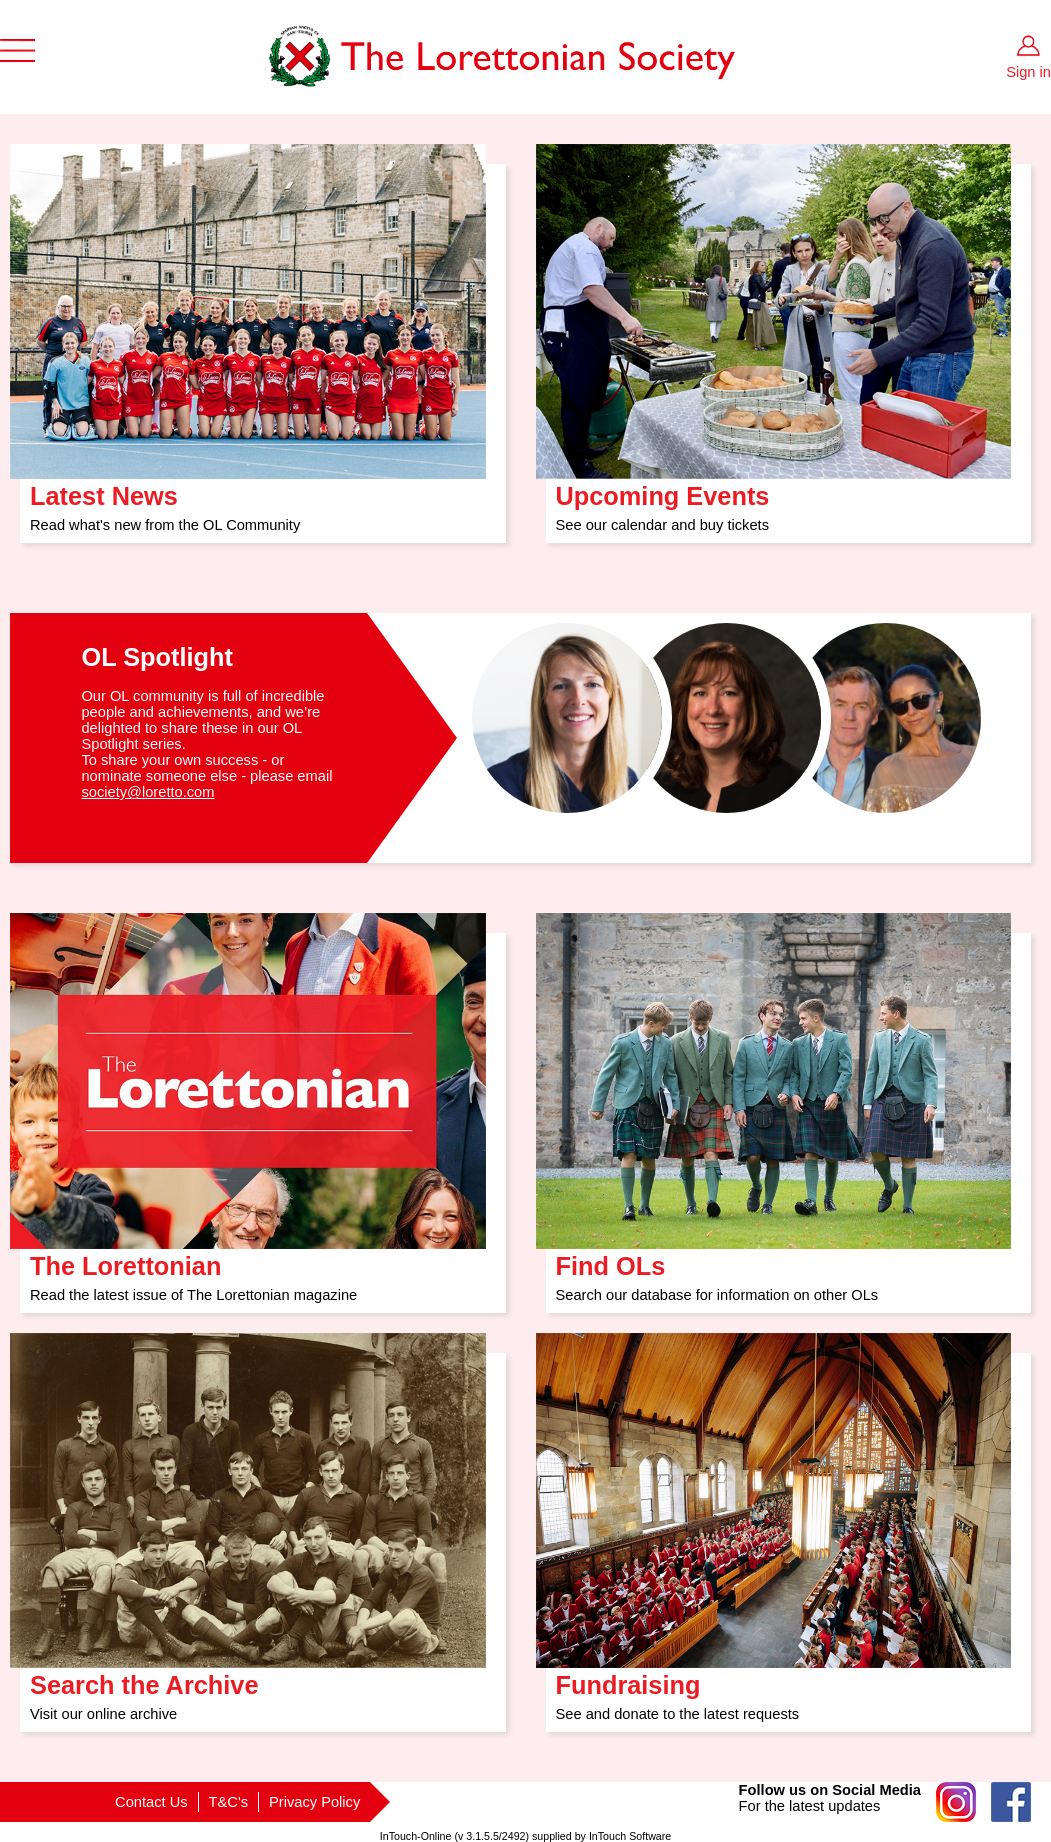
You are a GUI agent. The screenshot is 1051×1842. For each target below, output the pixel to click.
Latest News (104, 489)
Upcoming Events (663, 489)
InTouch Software (630, 1836)
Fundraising (628, 1678)
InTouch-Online (416, 1836)
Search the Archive (144, 1678)
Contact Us (151, 1802)
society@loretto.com (147, 792)
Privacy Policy (314, 1802)
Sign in (1028, 72)
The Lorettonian (125, 1259)
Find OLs (611, 1259)
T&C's (228, 1802)
